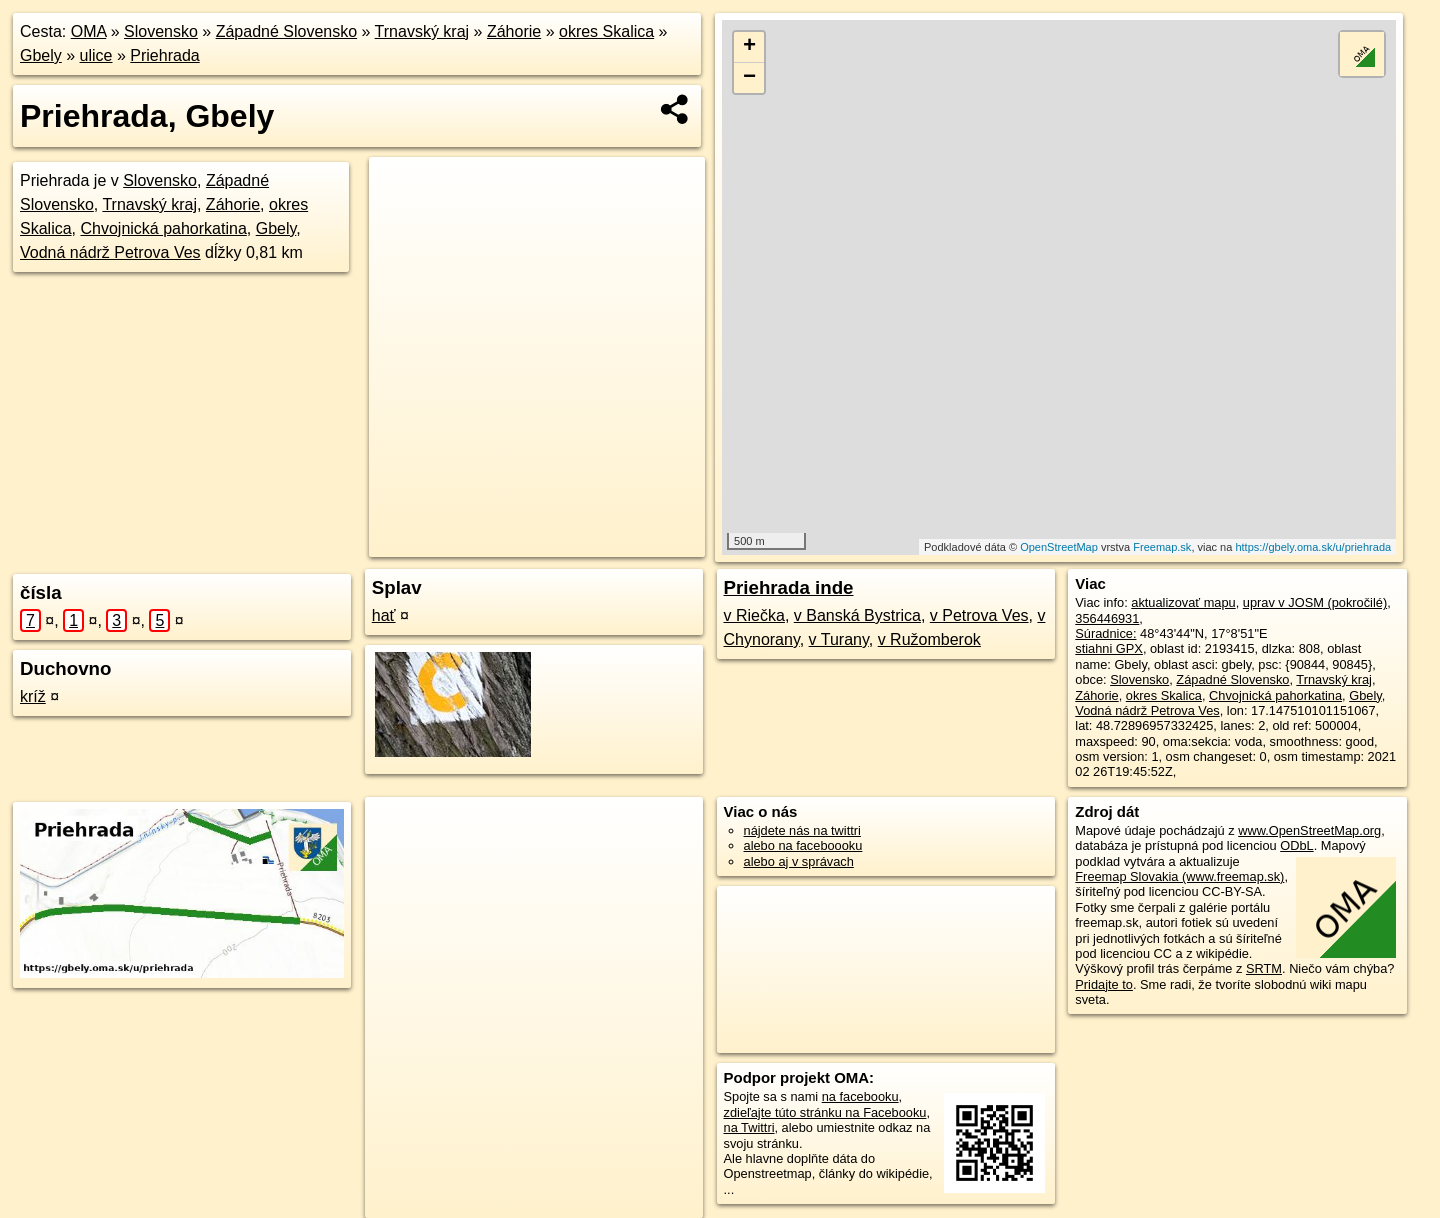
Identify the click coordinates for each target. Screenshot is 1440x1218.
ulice (96, 55)
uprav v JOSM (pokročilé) (1315, 602)
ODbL (1296, 845)
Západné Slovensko (286, 31)
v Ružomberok (929, 639)
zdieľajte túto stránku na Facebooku (825, 1112)
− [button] (749, 78)
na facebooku (860, 1096)
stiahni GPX (1109, 648)
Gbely (41, 55)
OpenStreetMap (1059, 547)
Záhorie (514, 31)
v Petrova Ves (979, 615)
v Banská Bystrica (857, 615)
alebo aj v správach (799, 861)
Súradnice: (1105, 633)
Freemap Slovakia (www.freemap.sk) (1179, 876)
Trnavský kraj (422, 31)
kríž (33, 696)
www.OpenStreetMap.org (1309, 830)
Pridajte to (1104, 984)
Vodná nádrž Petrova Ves (110, 252)
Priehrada (164, 55)
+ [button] (749, 47)
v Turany (839, 639)
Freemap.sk (1162, 547)
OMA (89, 31)
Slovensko (161, 31)
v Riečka (754, 615)
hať (384, 615)
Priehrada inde (789, 587)
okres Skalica (606, 31)
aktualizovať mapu (1183, 602)
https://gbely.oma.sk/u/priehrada (1313, 547)
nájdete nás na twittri (802, 830)
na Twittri (749, 1127)
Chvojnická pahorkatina (163, 228)
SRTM (1264, 968)
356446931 (1107, 618)
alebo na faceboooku (803, 845)
